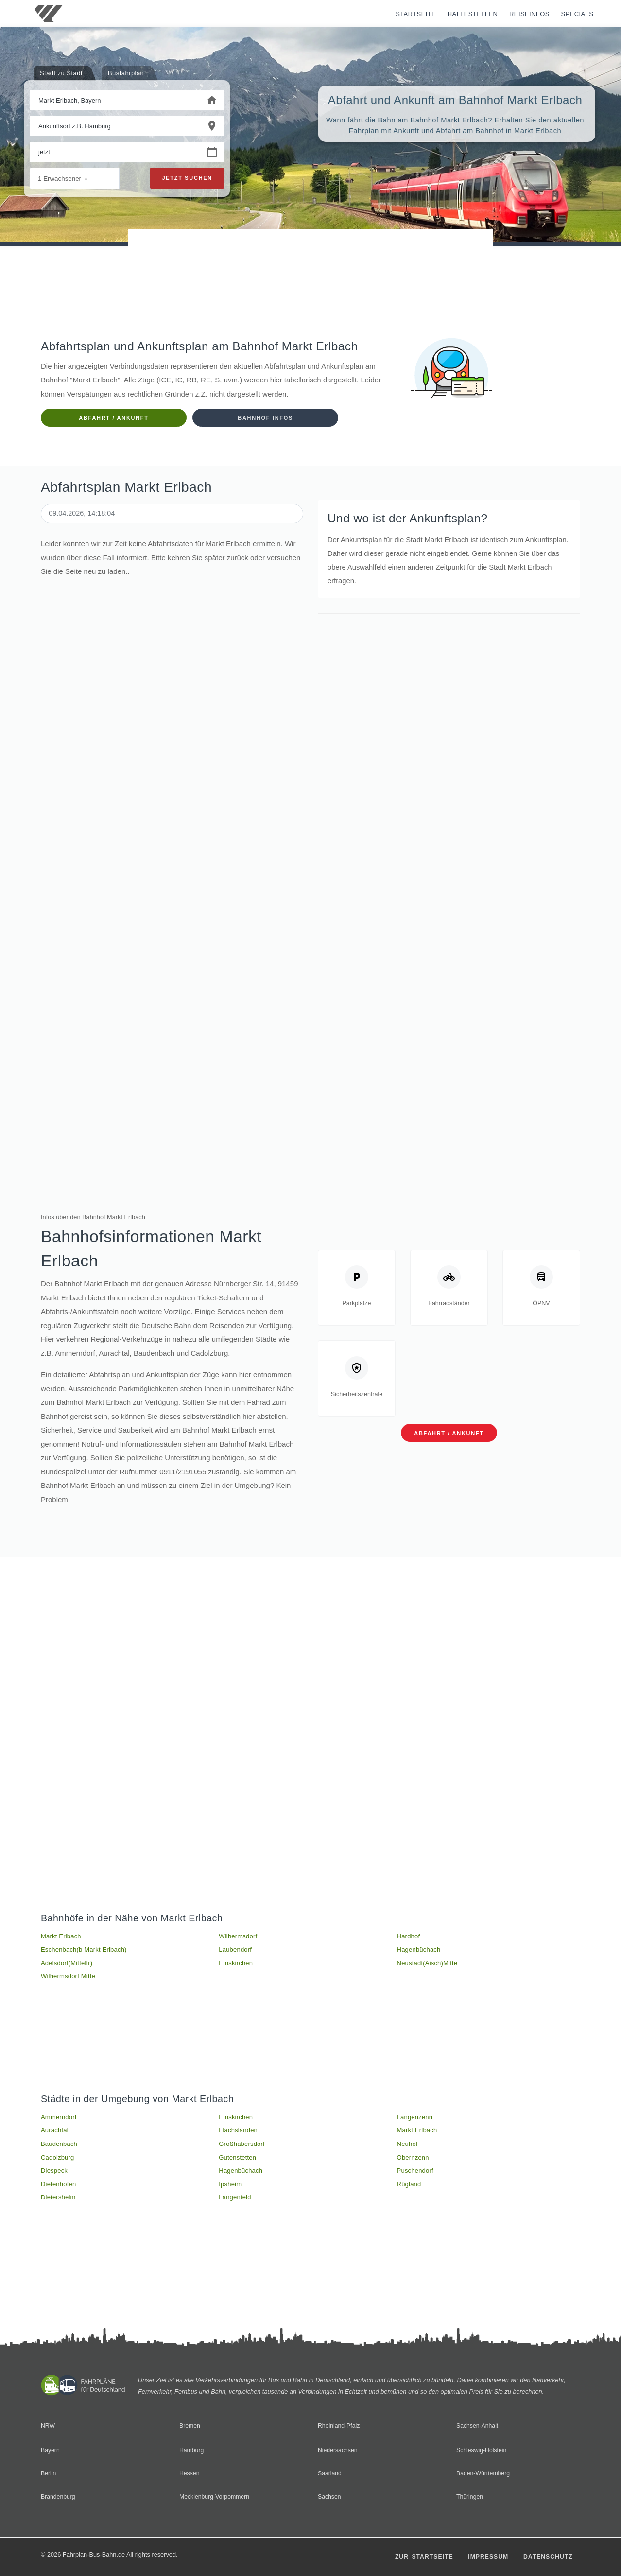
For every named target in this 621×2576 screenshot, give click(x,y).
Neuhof (407, 2148)
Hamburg (192, 2450)
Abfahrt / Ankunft (113, 418)
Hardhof (408, 1937)
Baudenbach (59, 2148)
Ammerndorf (59, 2121)
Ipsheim (230, 2191)
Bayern (50, 2450)
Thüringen (470, 2496)
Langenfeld (235, 2204)
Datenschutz (546, 2556)
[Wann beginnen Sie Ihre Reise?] (115, 152)
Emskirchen (236, 1965)
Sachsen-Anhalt (478, 2425)
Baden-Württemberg (484, 2473)
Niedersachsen (338, 2450)
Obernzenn (413, 2162)
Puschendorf (415, 2176)
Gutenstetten (237, 2162)
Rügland (409, 2191)
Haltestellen (473, 13)
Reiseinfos (529, 13)
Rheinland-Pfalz (340, 2425)
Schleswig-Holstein (482, 2450)
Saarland (330, 2473)
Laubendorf (235, 1951)
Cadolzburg (57, 2162)
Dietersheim (58, 2204)
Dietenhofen (58, 2191)
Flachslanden (238, 2134)
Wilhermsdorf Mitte (68, 1979)
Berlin (49, 2473)
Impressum (484, 2556)
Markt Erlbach (61, 1937)
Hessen (189, 2473)
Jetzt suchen (187, 179)
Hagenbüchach (419, 1951)
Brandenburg (59, 2496)
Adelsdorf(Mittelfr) (66, 1965)
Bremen (190, 2425)
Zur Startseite (418, 2556)
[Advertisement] (310, 257)
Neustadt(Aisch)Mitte (427, 1965)
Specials (577, 13)
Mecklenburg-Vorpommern (215, 2496)
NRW (48, 2425)
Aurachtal (55, 2134)
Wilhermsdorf (238, 1937)
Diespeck (54, 2176)
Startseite (416, 13)
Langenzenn (415, 2121)
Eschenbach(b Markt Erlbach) (84, 1951)
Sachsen (330, 2496)
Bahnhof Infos (265, 418)
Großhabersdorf (242, 2148)
